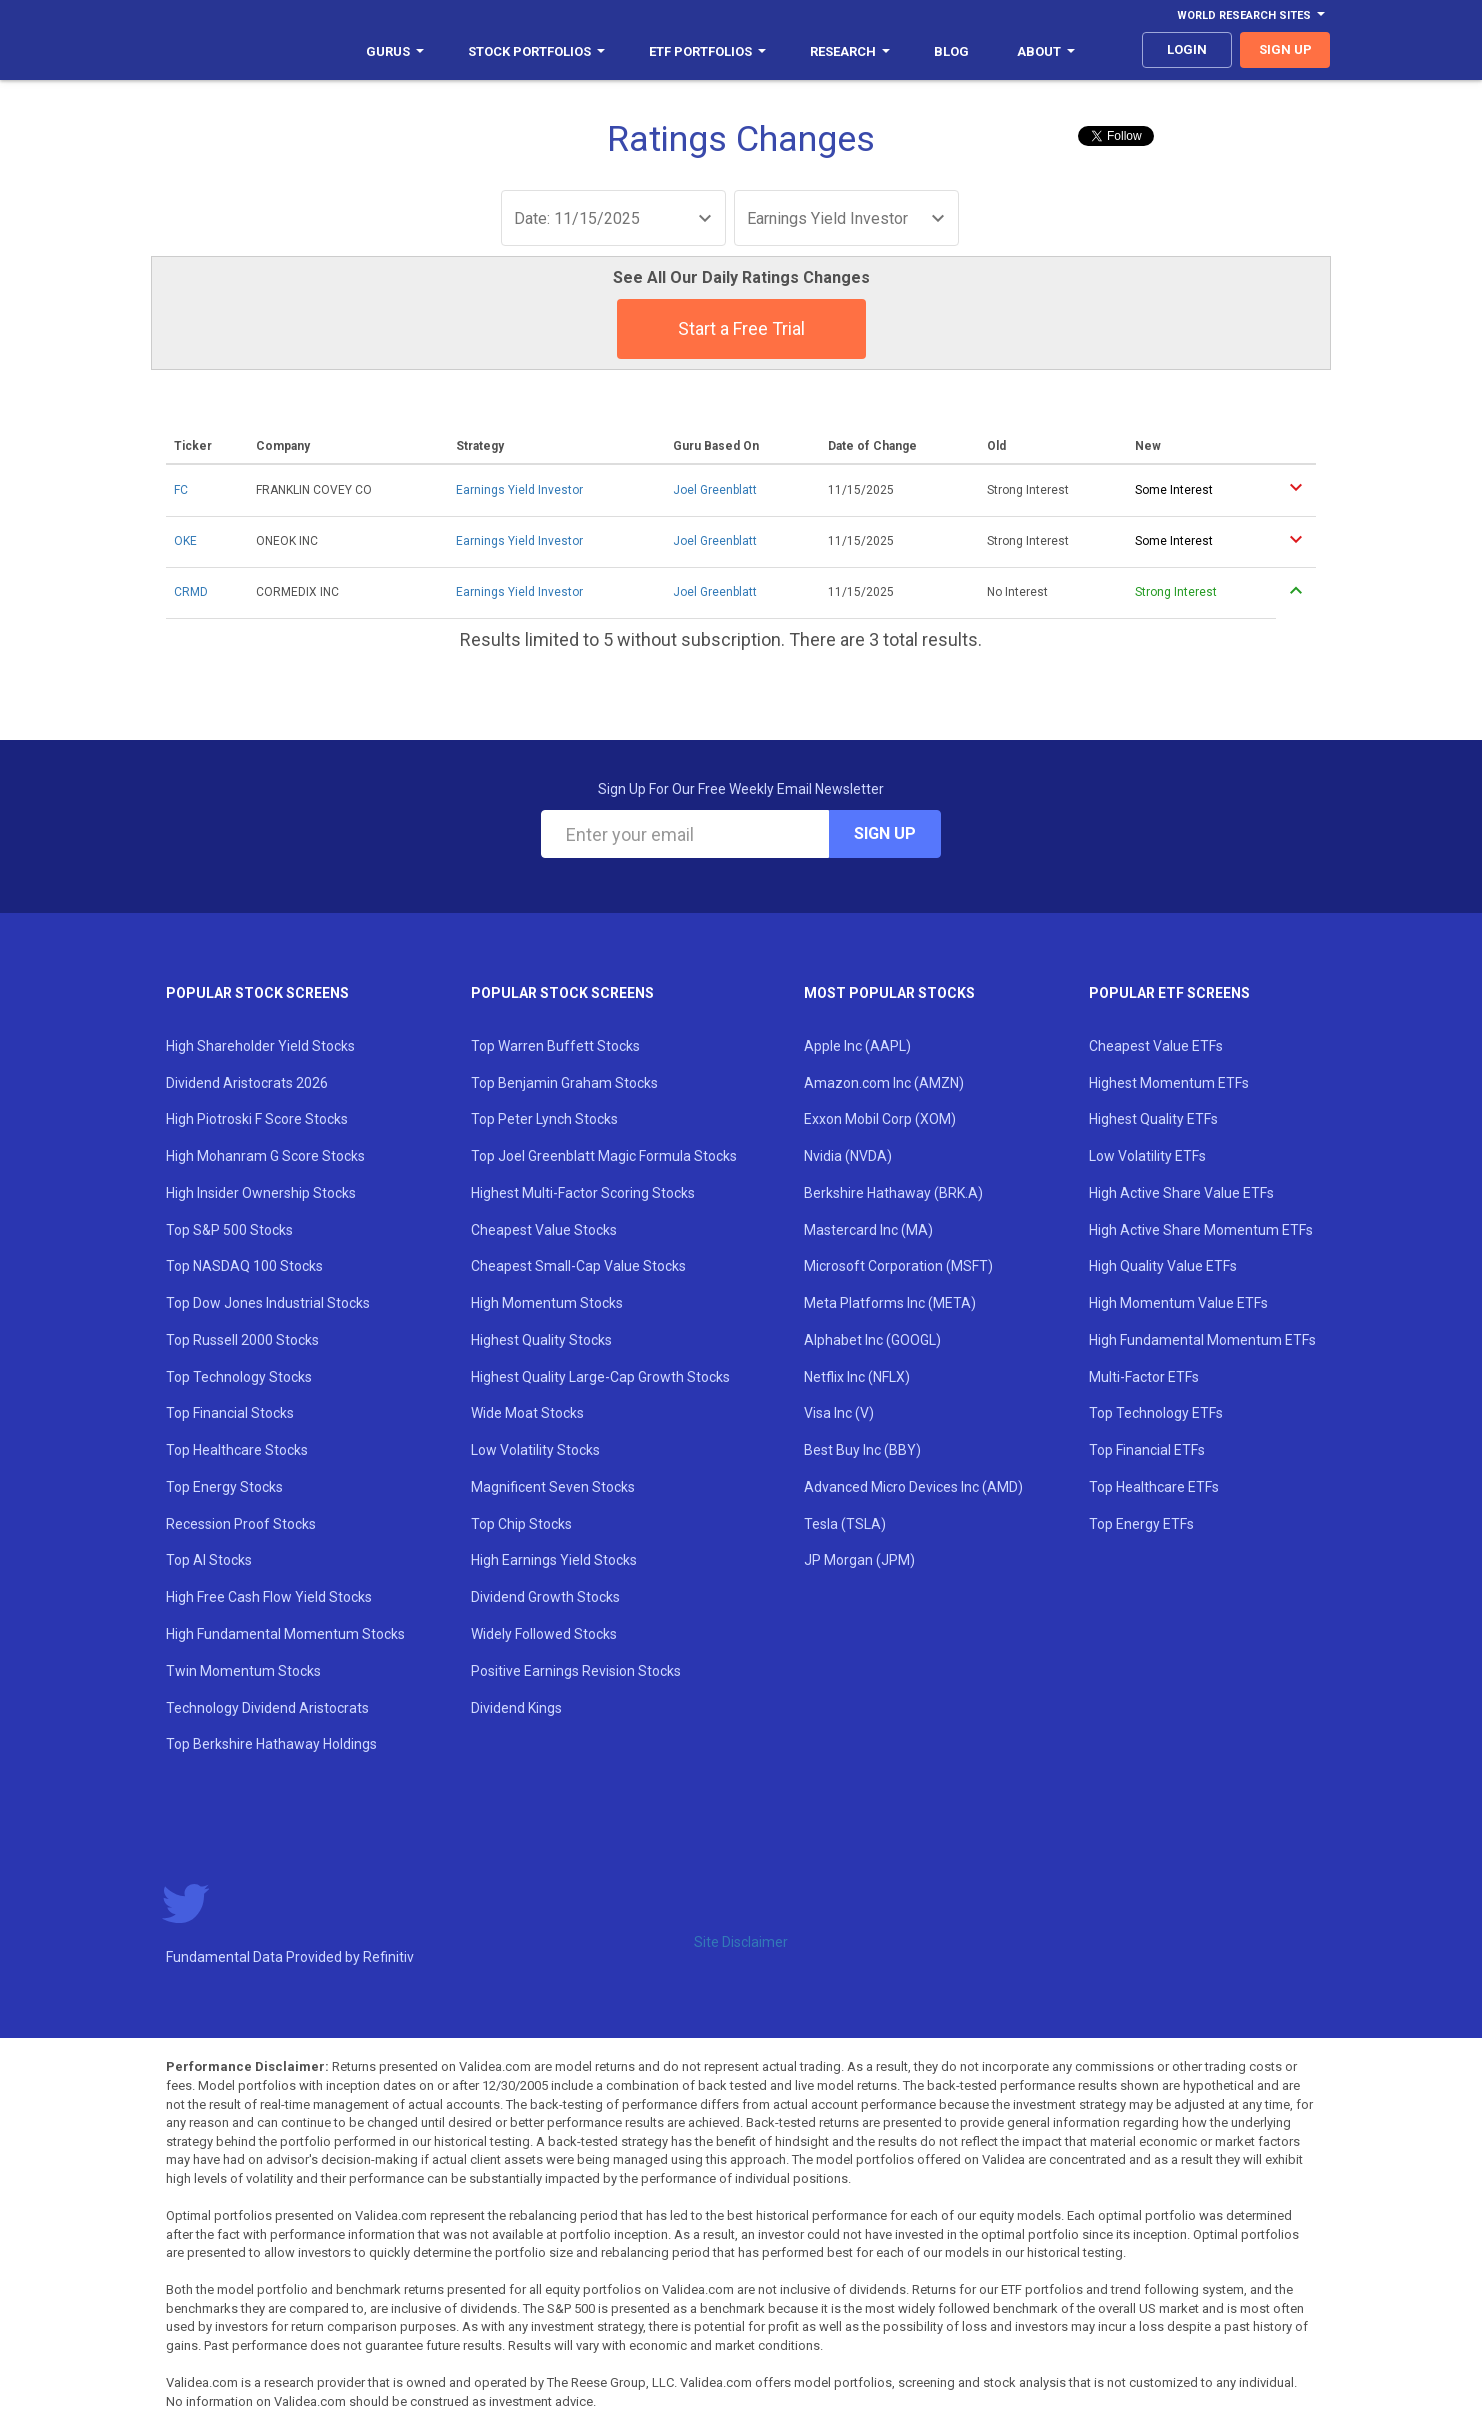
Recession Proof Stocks (241, 1524)
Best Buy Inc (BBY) (862, 1450)
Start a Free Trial (741, 328)
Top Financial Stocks (230, 1413)
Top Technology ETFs (1156, 1413)
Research (850, 51)
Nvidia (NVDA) (848, 1156)
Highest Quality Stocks (541, 1340)
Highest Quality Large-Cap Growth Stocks (600, 1377)
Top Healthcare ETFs (1154, 1487)
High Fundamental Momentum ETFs (1202, 1340)
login (1187, 49)
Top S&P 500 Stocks (229, 1230)
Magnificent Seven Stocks (553, 1487)
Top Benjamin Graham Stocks (564, 1083)
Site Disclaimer (741, 1942)
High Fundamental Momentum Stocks (285, 1634)
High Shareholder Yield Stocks (260, 1046)
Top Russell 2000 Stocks (242, 1340)
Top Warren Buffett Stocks (555, 1046)
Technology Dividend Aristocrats (267, 1708)
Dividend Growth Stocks (545, 1597)
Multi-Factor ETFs (1144, 1377)
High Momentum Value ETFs (1178, 1303)
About (1046, 51)
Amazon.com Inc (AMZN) (884, 1083)
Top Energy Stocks (224, 1487)
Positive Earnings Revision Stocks (576, 1671)
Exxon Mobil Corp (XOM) (880, 1119)
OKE (185, 541)
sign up (1285, 49)
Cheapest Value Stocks (544, 1230)
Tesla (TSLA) (845, 1524)
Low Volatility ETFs (1147, 1156)
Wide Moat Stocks (527, 1413)
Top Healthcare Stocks (237, 1450)
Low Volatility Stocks (535, 1450)
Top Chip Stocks (521, 1524)
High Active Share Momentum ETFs (1201, 1230)
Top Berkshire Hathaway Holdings (271, 1744)
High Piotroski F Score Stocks (257, 1119)
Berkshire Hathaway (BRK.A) (893, 1193)
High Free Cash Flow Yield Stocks (269, 1597)
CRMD (191, 592)
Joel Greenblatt (715, 490)
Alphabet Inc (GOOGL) (872, 1340)
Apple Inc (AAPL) (857, 1046)
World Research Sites (1251, 15)
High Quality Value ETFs (1163, 1266)
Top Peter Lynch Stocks (544, 1119)
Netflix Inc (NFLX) (857, 1377)
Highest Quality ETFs (1153, 1119)
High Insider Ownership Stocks (261, 1193)
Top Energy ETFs (1141, 1524)
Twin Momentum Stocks (243, 1671)
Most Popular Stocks (889, 993)
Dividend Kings (516, 1708)
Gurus (395, 51)
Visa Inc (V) (839, 1413)
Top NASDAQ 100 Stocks (244, 1266)
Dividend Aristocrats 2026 (247, 1083)
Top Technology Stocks (239, 1377)
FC (181, 490)
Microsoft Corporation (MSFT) (898, 1266)
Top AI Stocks (209, 1560)
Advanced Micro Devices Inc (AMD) (913, 1487)
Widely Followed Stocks (544, 1634)
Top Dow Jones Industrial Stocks (268, 1303)
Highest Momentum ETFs (1169, 1083)
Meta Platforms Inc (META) (890, 1303)
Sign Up (885, 833)
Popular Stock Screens (257, 993)
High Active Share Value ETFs (1181, 1193)
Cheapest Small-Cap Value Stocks (578, 1266)
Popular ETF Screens (1169, 993)
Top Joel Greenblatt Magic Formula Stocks (604, 1156)
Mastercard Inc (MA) (868, 1230)
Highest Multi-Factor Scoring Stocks (583, 1193)
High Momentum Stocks (547, 1303)
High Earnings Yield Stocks (554, 1560)
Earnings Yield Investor (519, 490)
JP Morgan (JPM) (859, 1560)
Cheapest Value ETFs (1156, 1046)
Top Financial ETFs (1147, 1450)
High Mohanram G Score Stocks (265, 1156)
